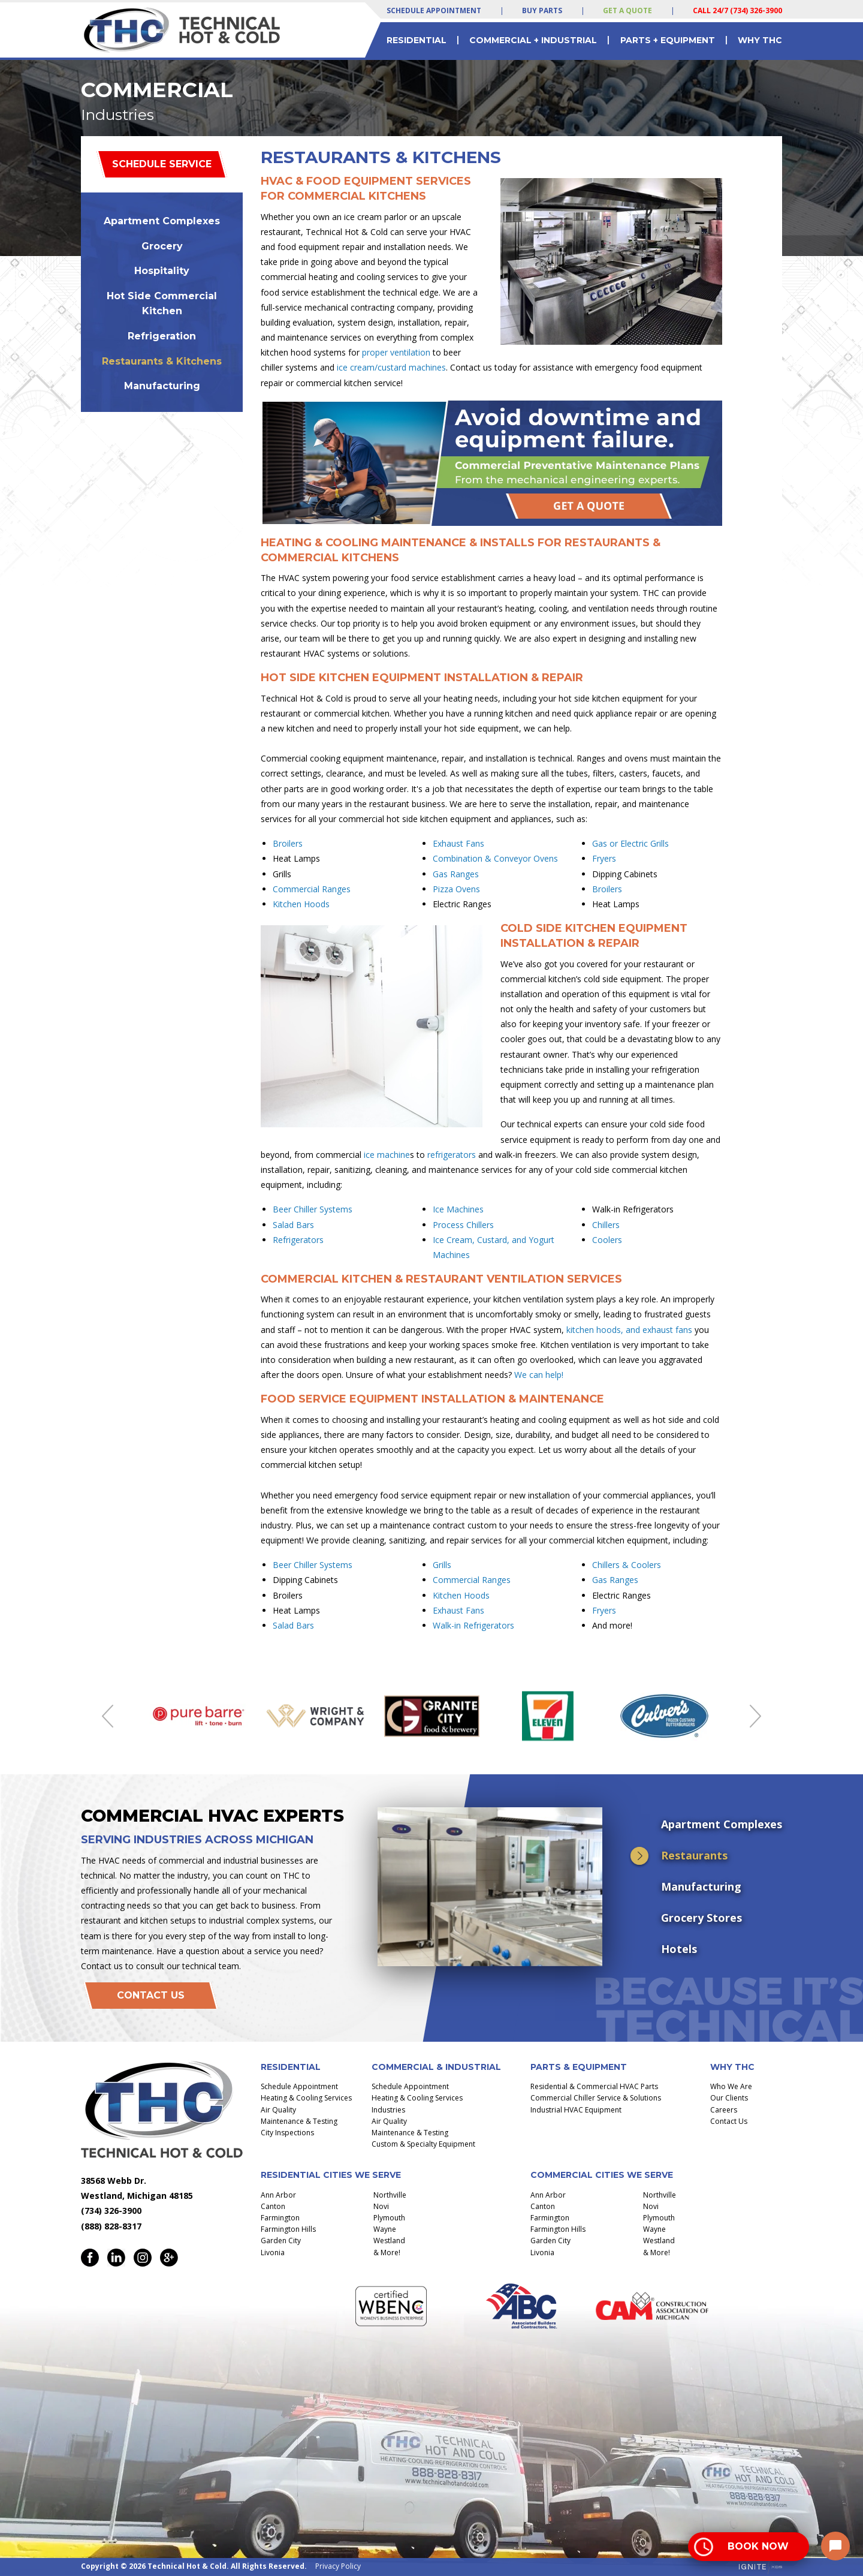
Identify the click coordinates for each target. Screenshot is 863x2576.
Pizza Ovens (456, 889)
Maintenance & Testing (299, 2121)
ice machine (387, 1154)
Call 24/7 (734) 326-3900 (737, 10)
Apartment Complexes (162, 221)
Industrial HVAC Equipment (575, 2110)
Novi (381, 2206)
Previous (107, 1716)
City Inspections (287, 2132)
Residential (416, 40)
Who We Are (731, 2086)
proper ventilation (396, 352)
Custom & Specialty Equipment (423, 2144)
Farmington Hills (288, 2229)
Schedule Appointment (434, 10)
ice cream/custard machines (391, 367)
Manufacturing (162, 386)
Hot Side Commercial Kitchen (162, 303)
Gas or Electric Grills (630, 843)
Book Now (758, 2546)
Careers (723, 2110)
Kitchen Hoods (301, 904)
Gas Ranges (456, 874)
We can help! (538, 1374)
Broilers (288, 843)
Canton (273, 2206)
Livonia (273, 2252)
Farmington (280, 2218)
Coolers (607, 1239)
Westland (389, 2240)
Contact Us (151, 1995)
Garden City (281, 2240)
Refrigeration (162, 336)
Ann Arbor (278, 2195)
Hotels (679, 1949)
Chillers (606, 1224)
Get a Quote (627, 10)
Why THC (760, 40)
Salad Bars (293, 1224)
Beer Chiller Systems (312, 1209)
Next (755, 1716)
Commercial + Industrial (533, 40)
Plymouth (389, 2218)
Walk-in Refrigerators (473, 1625)
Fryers (604, 858)
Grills (442, 1564)
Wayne (384, 2229)
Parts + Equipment (667, 40)
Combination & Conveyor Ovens (495, 858)
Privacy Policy (338, 2566)
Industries (388, 2110)
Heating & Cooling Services (306, 2098)
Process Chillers (463, 1224)
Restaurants (694, 1855)
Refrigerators (298, 1239)
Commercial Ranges (312, 889)
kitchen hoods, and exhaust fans (629, 1329)
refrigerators (451, 1154)
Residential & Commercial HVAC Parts (594, 2086)
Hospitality (161, 270)
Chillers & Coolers (626, 1564)
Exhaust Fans (458, 843)
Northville (389, 2195)
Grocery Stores (701, 1917)
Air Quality (278, 2110)
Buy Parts (542, 10)
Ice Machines (458, 1209)
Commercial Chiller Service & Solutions (595, 2098)
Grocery (162, 246)
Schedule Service (162, 164)
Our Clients (729, 2098)
